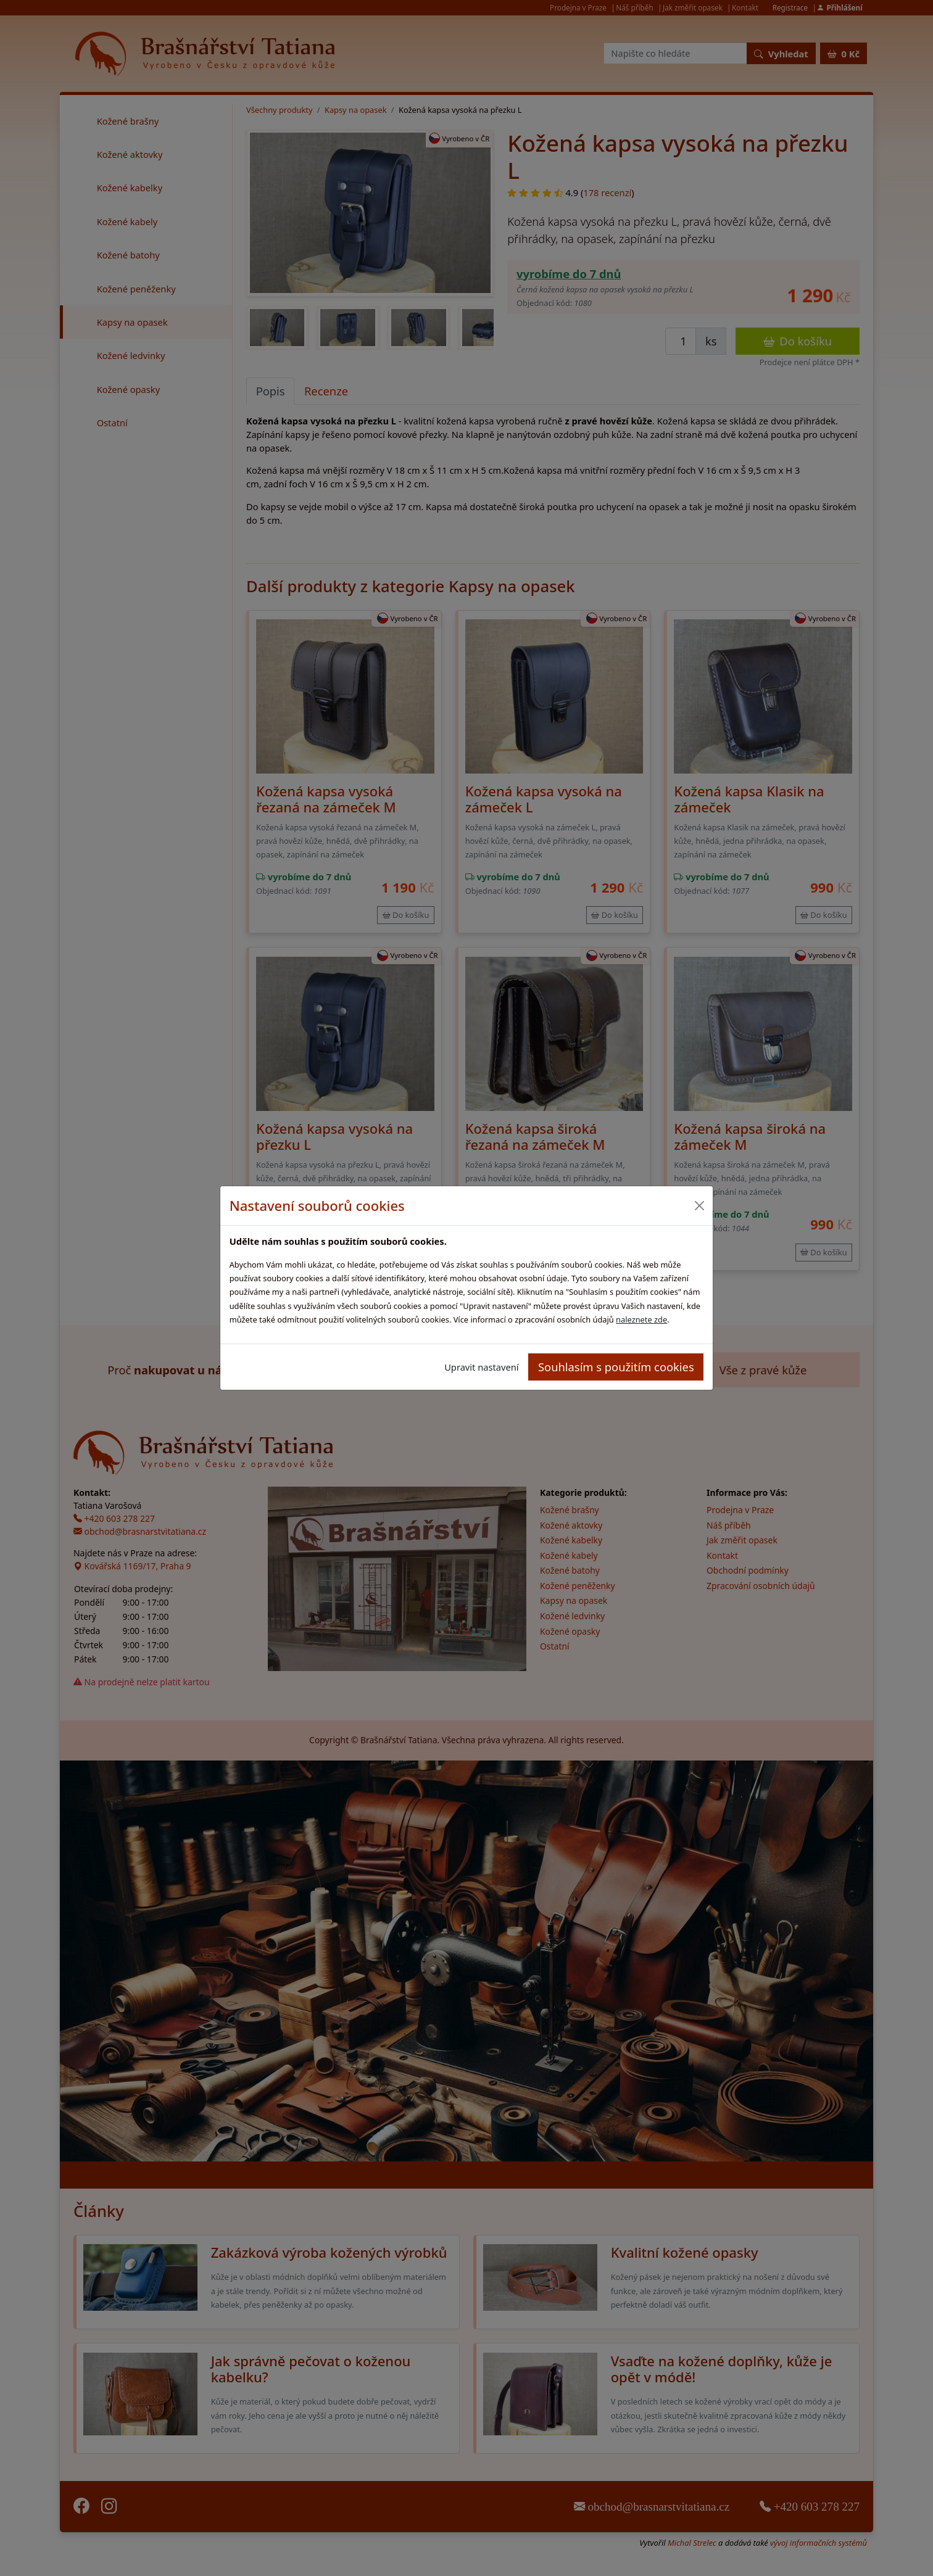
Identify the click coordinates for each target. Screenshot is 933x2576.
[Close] (699, 1206)
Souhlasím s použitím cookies (616, 1366)
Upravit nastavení (481, 1367)
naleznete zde (641, 1319)
